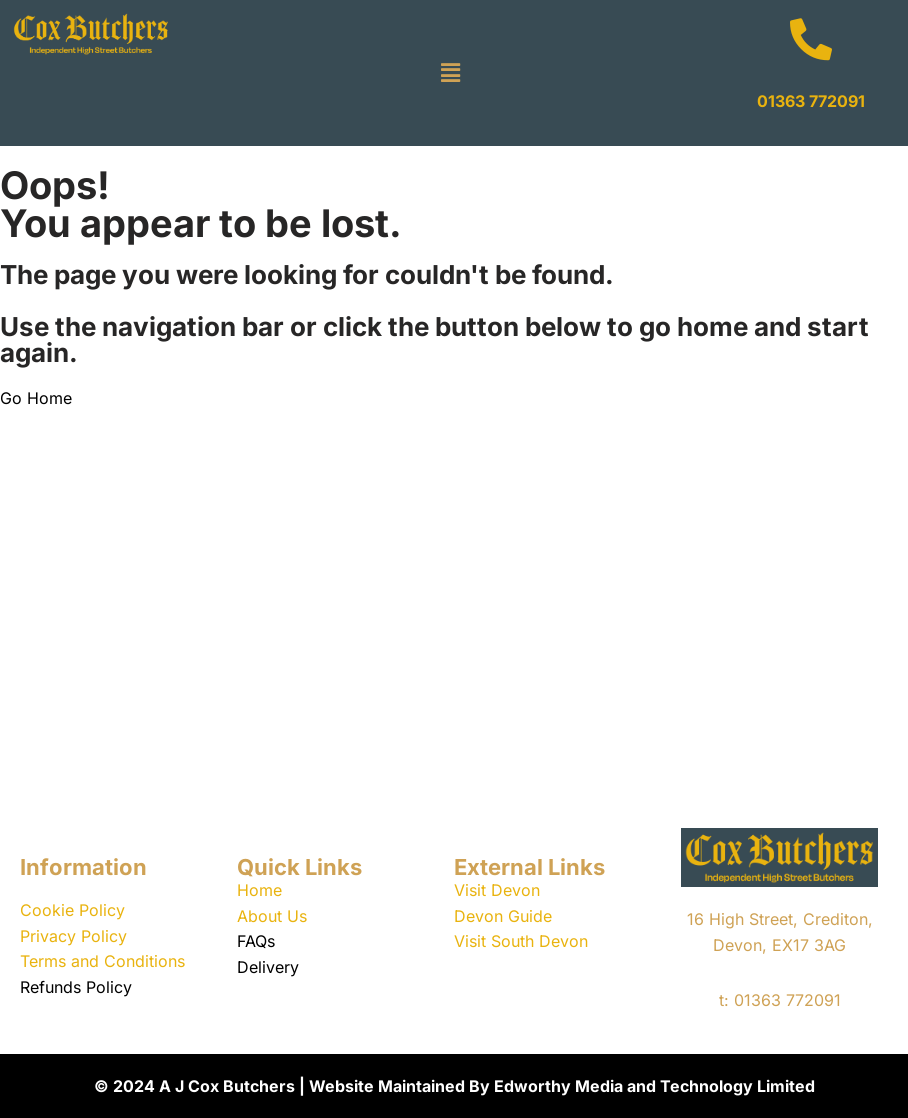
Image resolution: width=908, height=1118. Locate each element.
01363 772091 (811, 101)
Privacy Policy (73, 936)
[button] (451, 72)
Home (259, 890)
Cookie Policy (72, 910)
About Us (272, 916)
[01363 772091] (811, 39)
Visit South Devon (521, 941)
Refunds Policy (76, 987)
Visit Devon (497, 890)
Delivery (268, 967)
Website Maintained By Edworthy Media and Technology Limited (562, 1086)
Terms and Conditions (102, 961)
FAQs (256, 941)
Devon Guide (503, 916)
